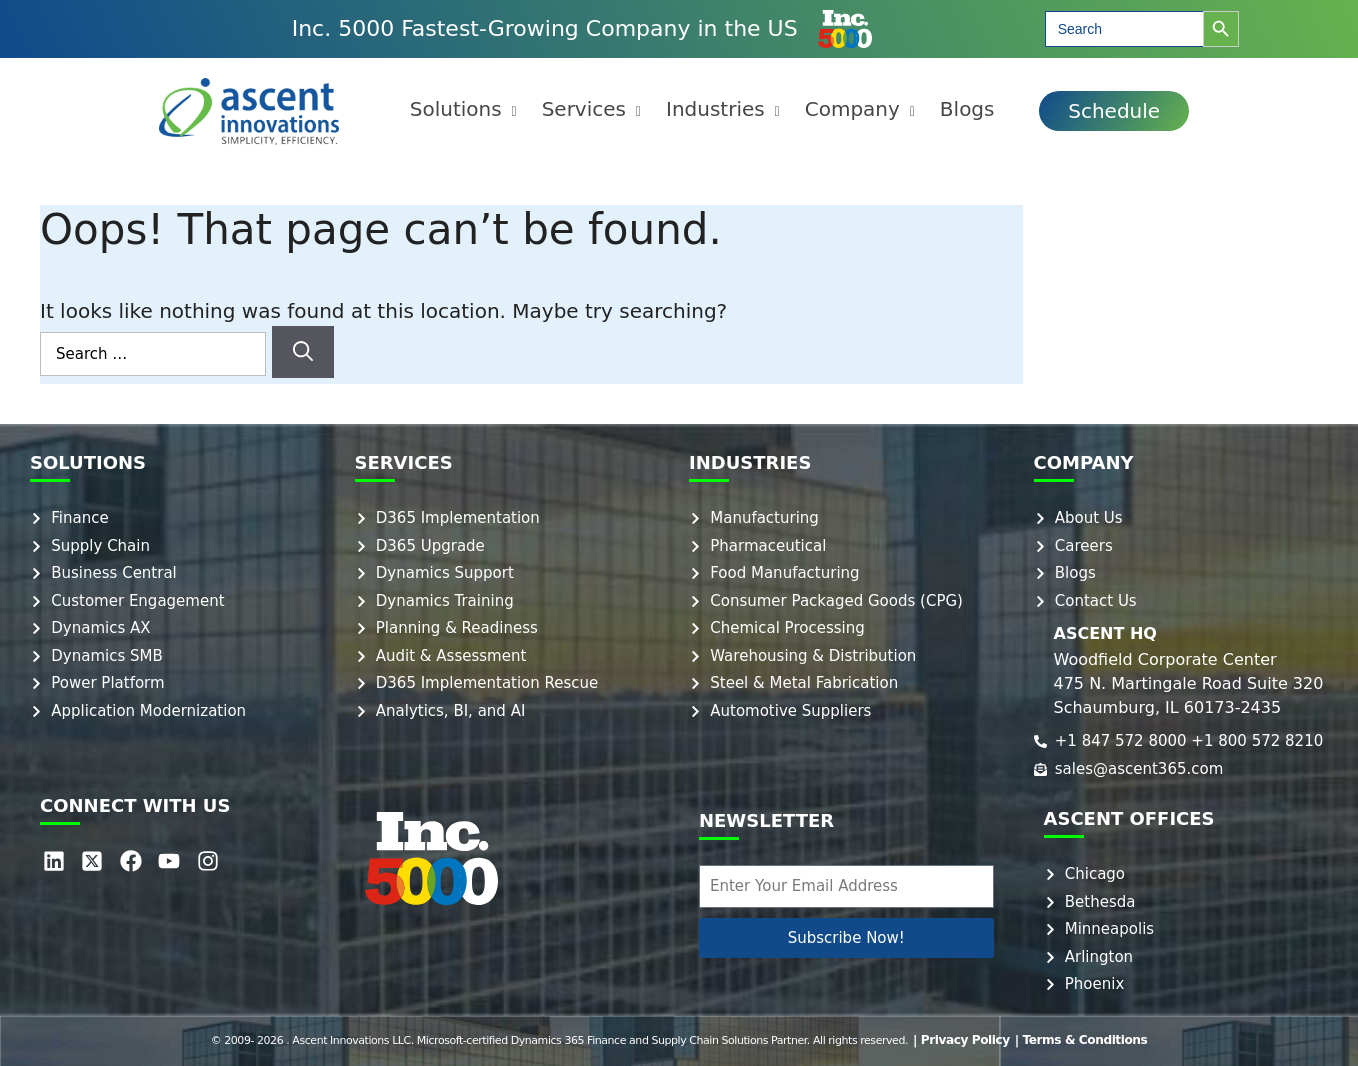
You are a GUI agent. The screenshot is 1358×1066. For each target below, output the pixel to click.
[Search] (303, 352)
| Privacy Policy (968, 1040)
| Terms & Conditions (1076, 1040)
